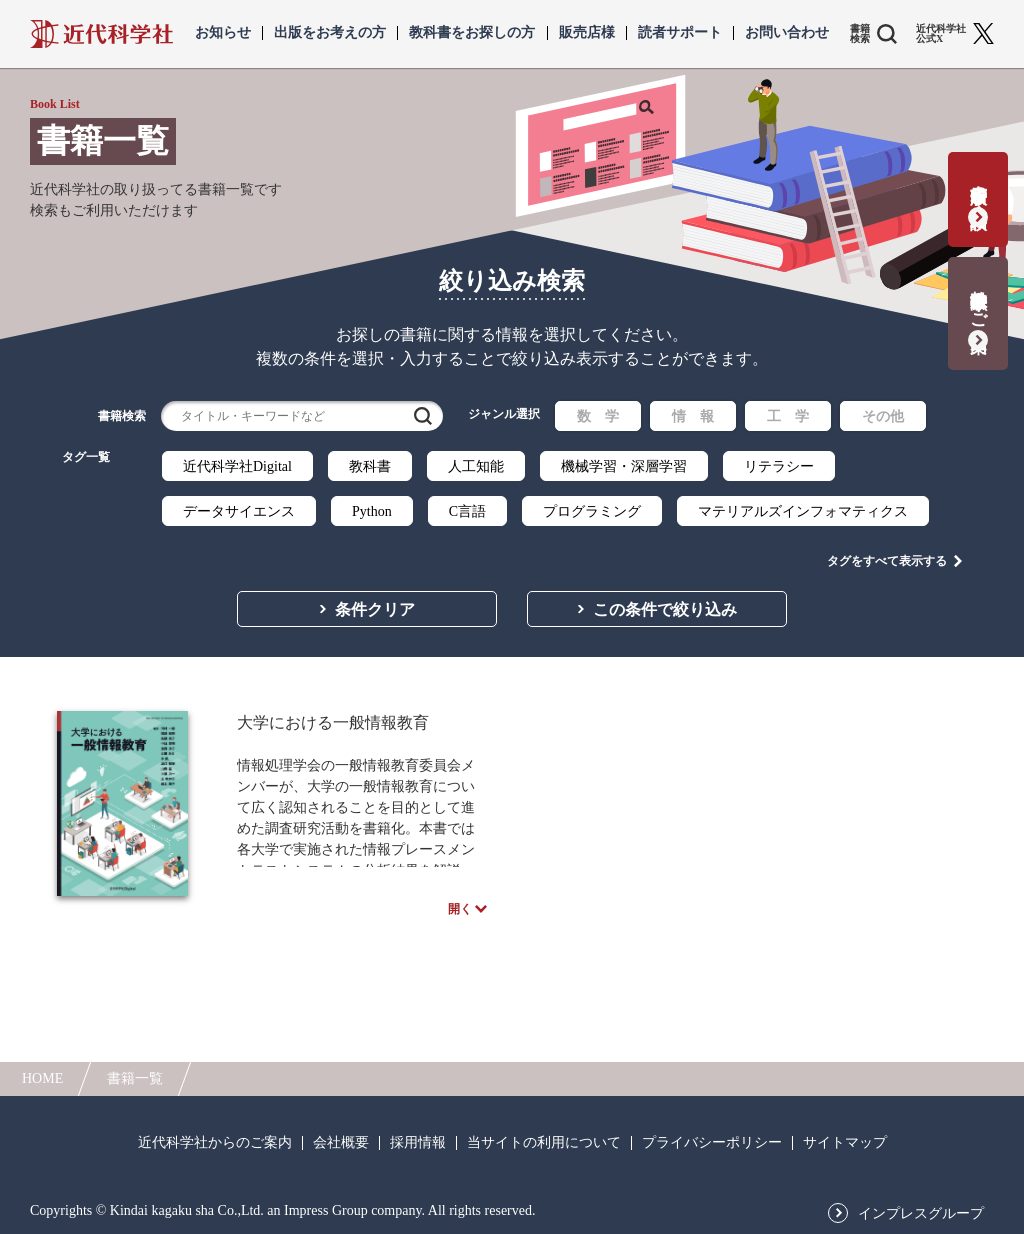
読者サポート (680, 33)
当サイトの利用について (544, 1143)
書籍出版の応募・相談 (978, 186)
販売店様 (587, 33)
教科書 (370, 466)
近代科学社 (101, 34)
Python (372, 511)
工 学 (788, 416)
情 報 (693, 416)
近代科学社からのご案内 (215, 1143)
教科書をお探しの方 (472, 33)
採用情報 (418, 1143)
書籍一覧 (135, 1078)
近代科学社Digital (237, 466)
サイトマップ (845, 1143)
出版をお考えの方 (330, 33)
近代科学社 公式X (941, 34)
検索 (423, 416)
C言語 (467, 511)
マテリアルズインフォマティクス (803, 511)
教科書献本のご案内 (978, 300)
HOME (42, 1078)
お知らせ (223, 33)
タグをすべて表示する (887, 551)
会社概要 (341, 1143)
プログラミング (592, 511)
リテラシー (779, 466)
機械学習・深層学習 (624, 466)
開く (460, 908)
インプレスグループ (921, 1214)
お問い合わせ (787, 33)
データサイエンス (239, 511)
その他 (883, 416)
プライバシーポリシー (712, 1143)
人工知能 (476, 466)
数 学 (598, 416)
